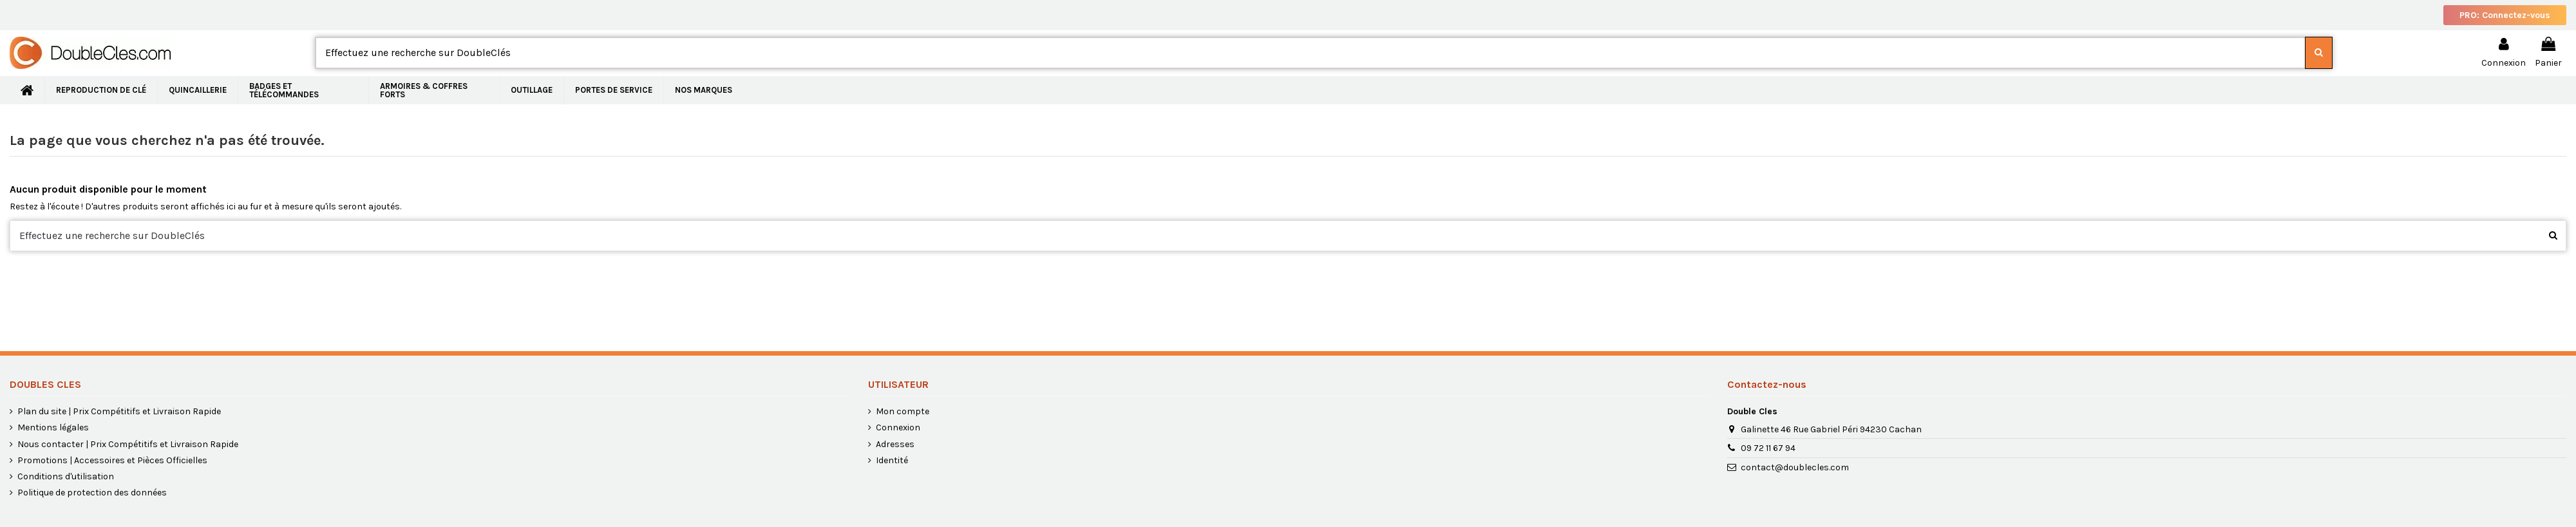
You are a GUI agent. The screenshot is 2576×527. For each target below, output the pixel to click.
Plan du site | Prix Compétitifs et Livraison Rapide (119, 411)
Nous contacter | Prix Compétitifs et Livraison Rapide (127, 444)
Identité (892, 460)
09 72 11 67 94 (1768, 448)
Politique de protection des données (92, 492)
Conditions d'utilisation (65, 476)
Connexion (898, 427)
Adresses (895, 444)
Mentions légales (53, 427)
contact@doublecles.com (1795, 467)
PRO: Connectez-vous (2504, 15)
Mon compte (902, 411)
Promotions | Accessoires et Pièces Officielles (112, 460)
